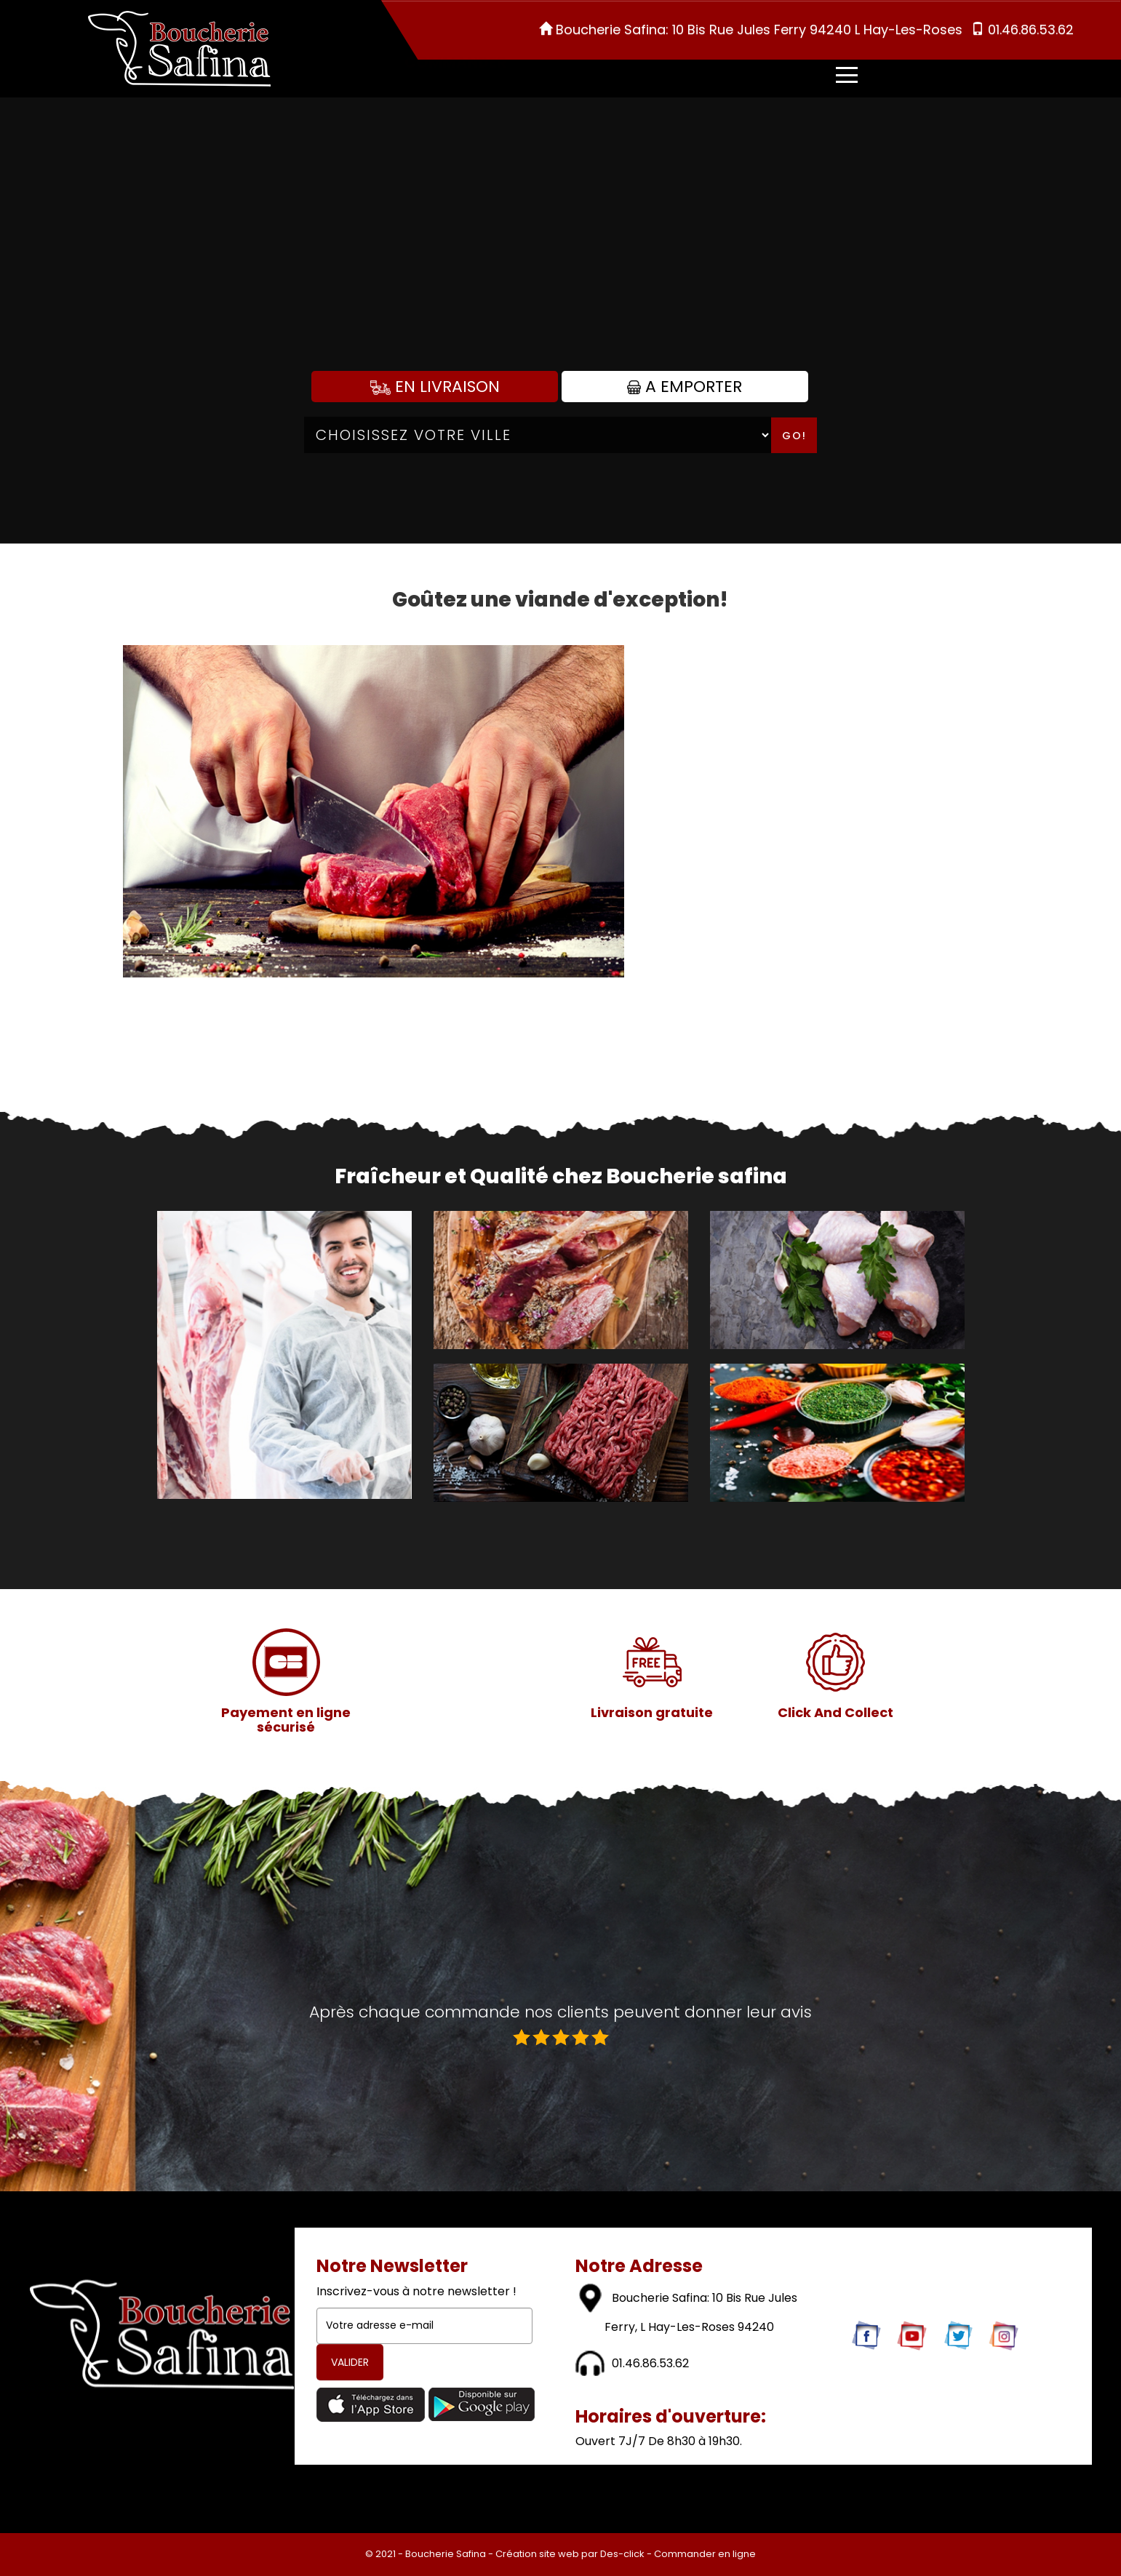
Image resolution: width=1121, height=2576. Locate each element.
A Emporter (684, 386)
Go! (794, 435)
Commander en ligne (705, 2554)
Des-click (622, 2554)
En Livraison (435, 386)
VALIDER (350, 2362)
